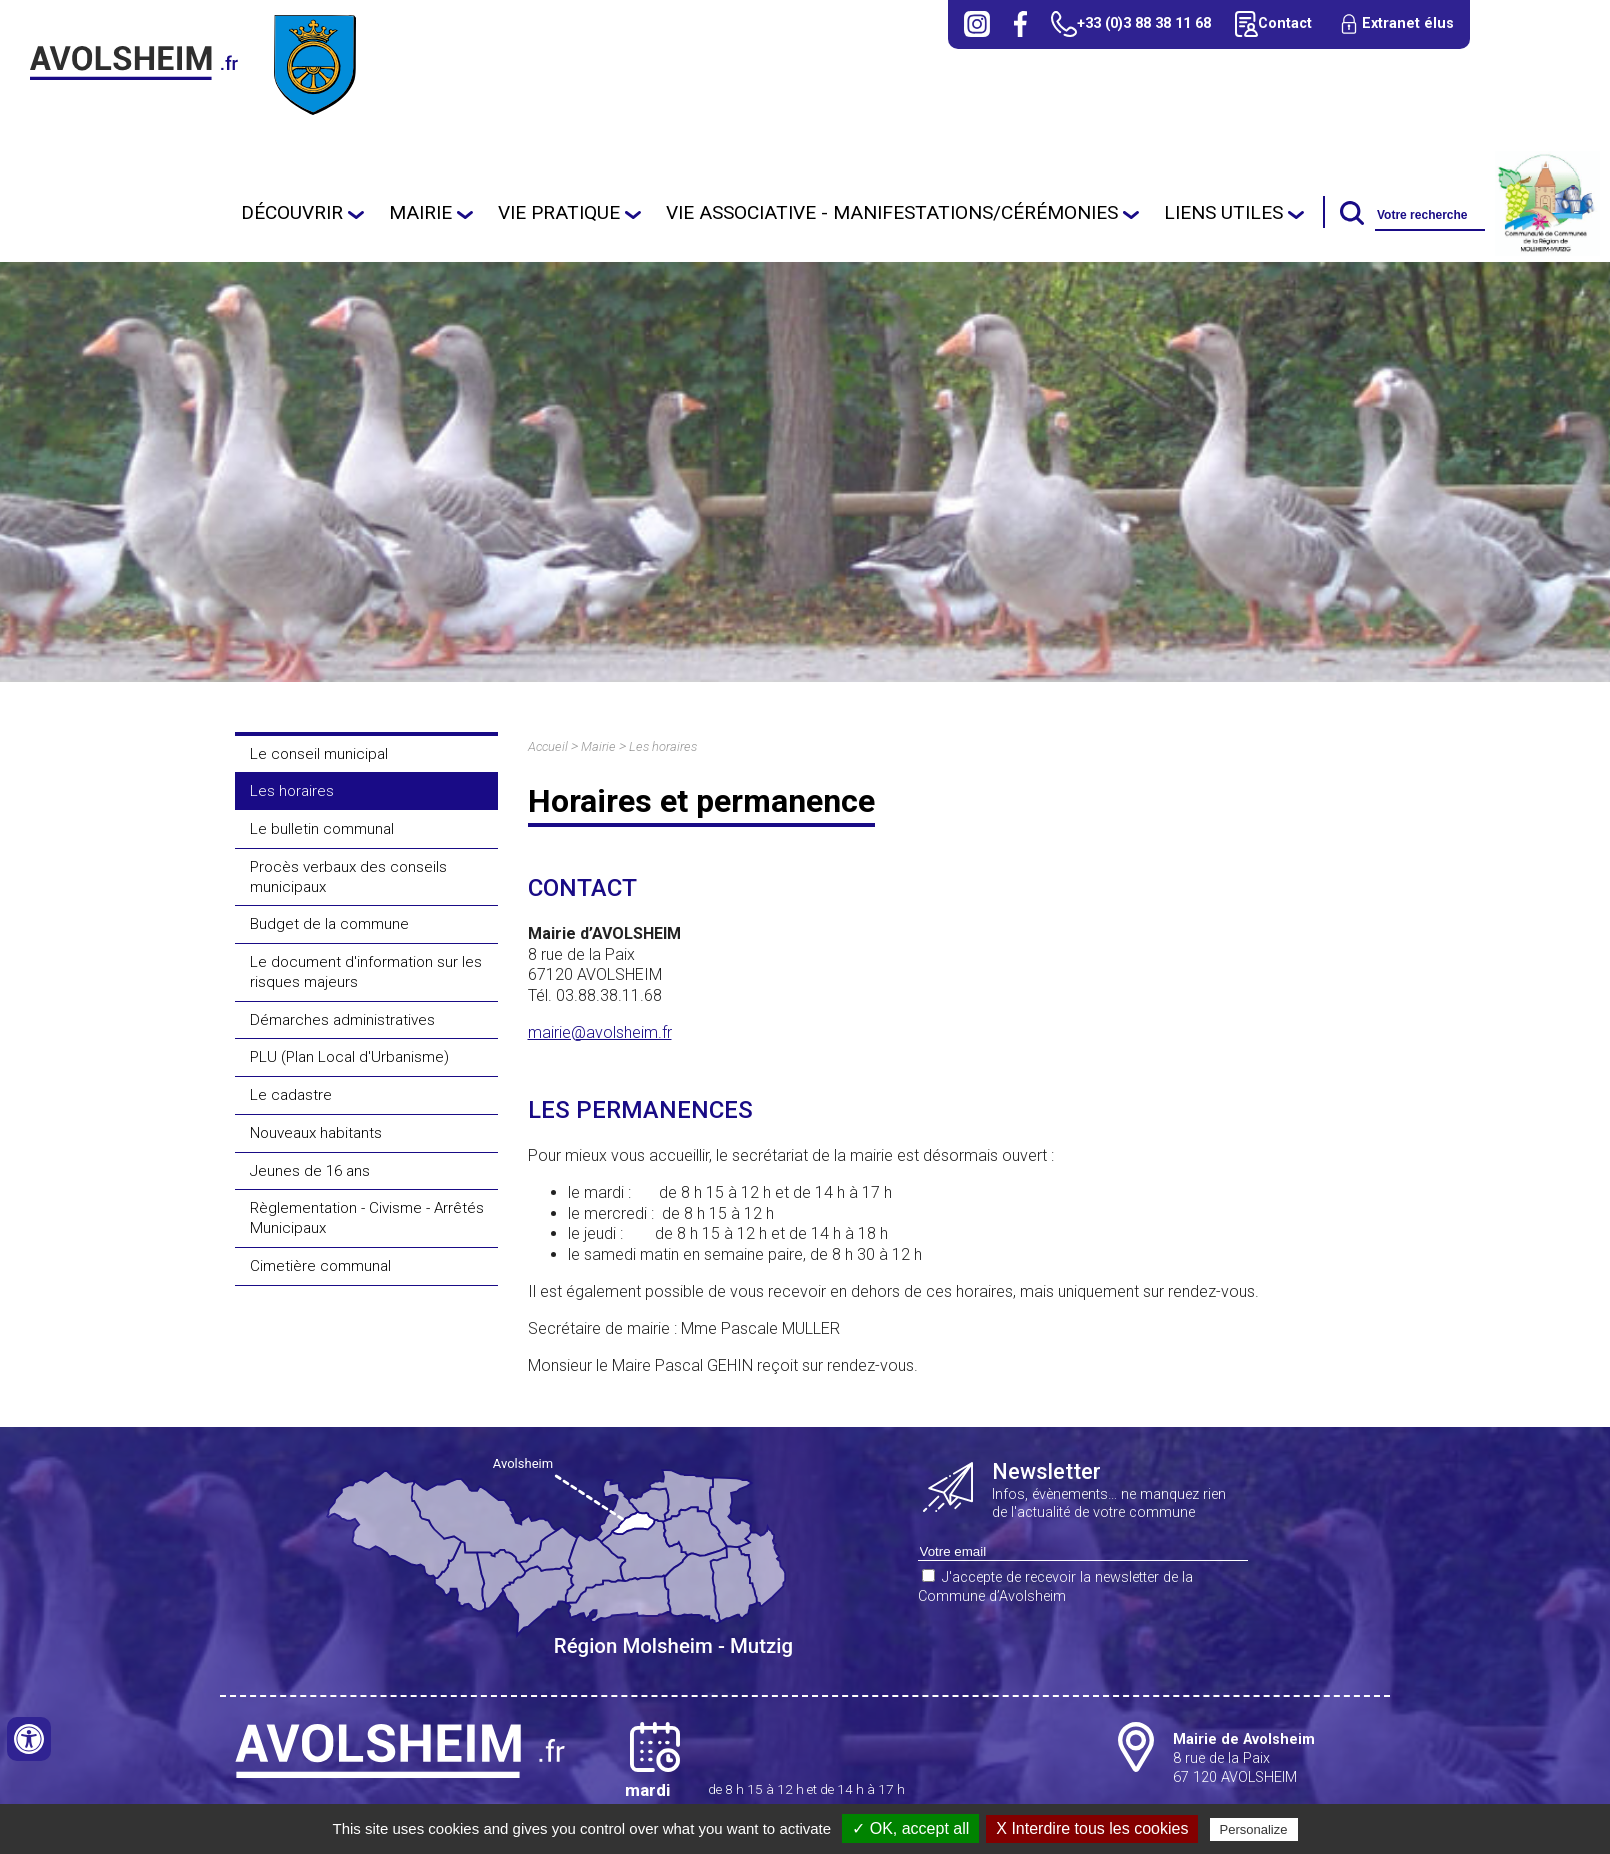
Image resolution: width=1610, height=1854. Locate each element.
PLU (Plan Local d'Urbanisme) (349, 1057)
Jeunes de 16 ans (310, 1171)
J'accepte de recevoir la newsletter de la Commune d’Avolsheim (1055, 1587)
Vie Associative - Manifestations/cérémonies (892, 212)
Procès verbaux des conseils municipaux (348, 877)
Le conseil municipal (319, 754)
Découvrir (292, 212)
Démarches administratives (342, 1020)
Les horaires (292, 791)
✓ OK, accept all (910, 1828)
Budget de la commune (329, 924)
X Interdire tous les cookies (1092, 1828)
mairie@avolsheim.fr (600, 1032)
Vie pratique (559, 212)
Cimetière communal (320, 1266)
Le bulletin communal (322, 829)
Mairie (420, 212)
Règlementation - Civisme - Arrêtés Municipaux (367, 1218)
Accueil (548, 746)
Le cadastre (291, 1095)
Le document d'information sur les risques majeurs (366, 972)
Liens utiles (1223, 212)
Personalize (1254, 1829)
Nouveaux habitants (316, 1133)
